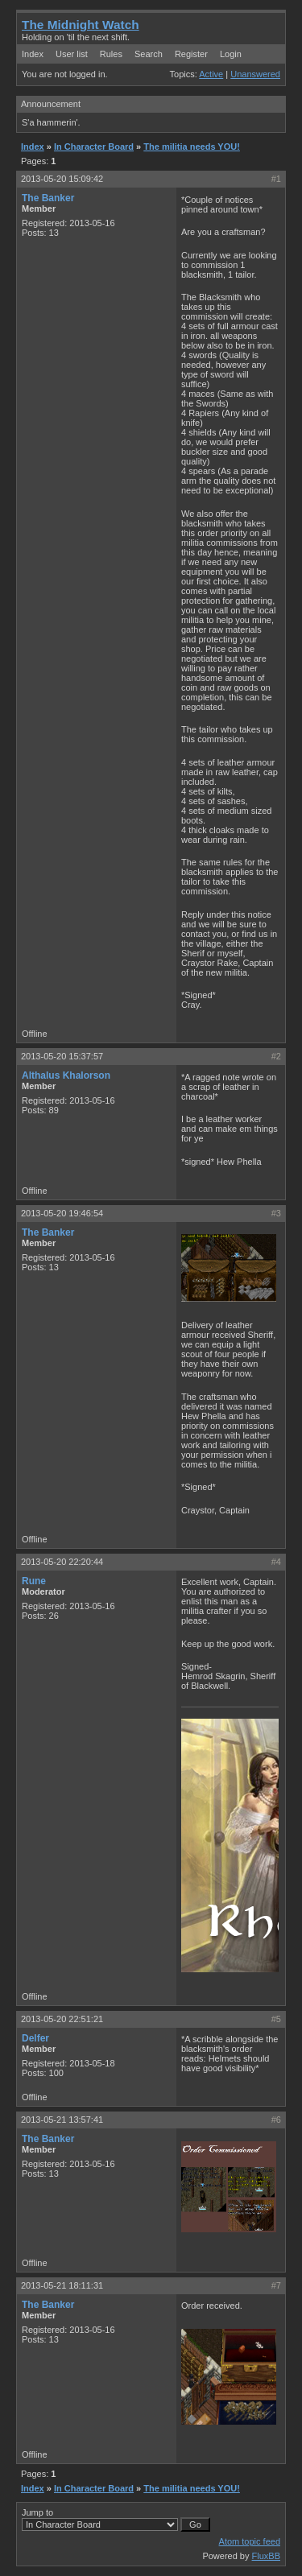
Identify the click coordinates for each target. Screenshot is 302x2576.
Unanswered (255, 74)
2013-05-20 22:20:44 (62, 1562)
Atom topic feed (249, 2541)
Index (32, 54)
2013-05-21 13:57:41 (62, 2119)
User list (72, 54)
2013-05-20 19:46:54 (62, 1213)
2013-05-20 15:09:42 (62, 179)
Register (191, 54)
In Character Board (94, 146)
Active (211, 74)
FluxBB (266, 2556)
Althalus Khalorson (66, 1075)
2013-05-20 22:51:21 (62, 2019)
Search (148, 54)
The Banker (48, 198)
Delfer (35, 2038)
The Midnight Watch (80, 24)
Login (231, 54)
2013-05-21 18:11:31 (62, 2285)
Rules (111, 54)
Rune (34, 1581)
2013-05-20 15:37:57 (62, 1056)
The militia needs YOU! (191, 146)
